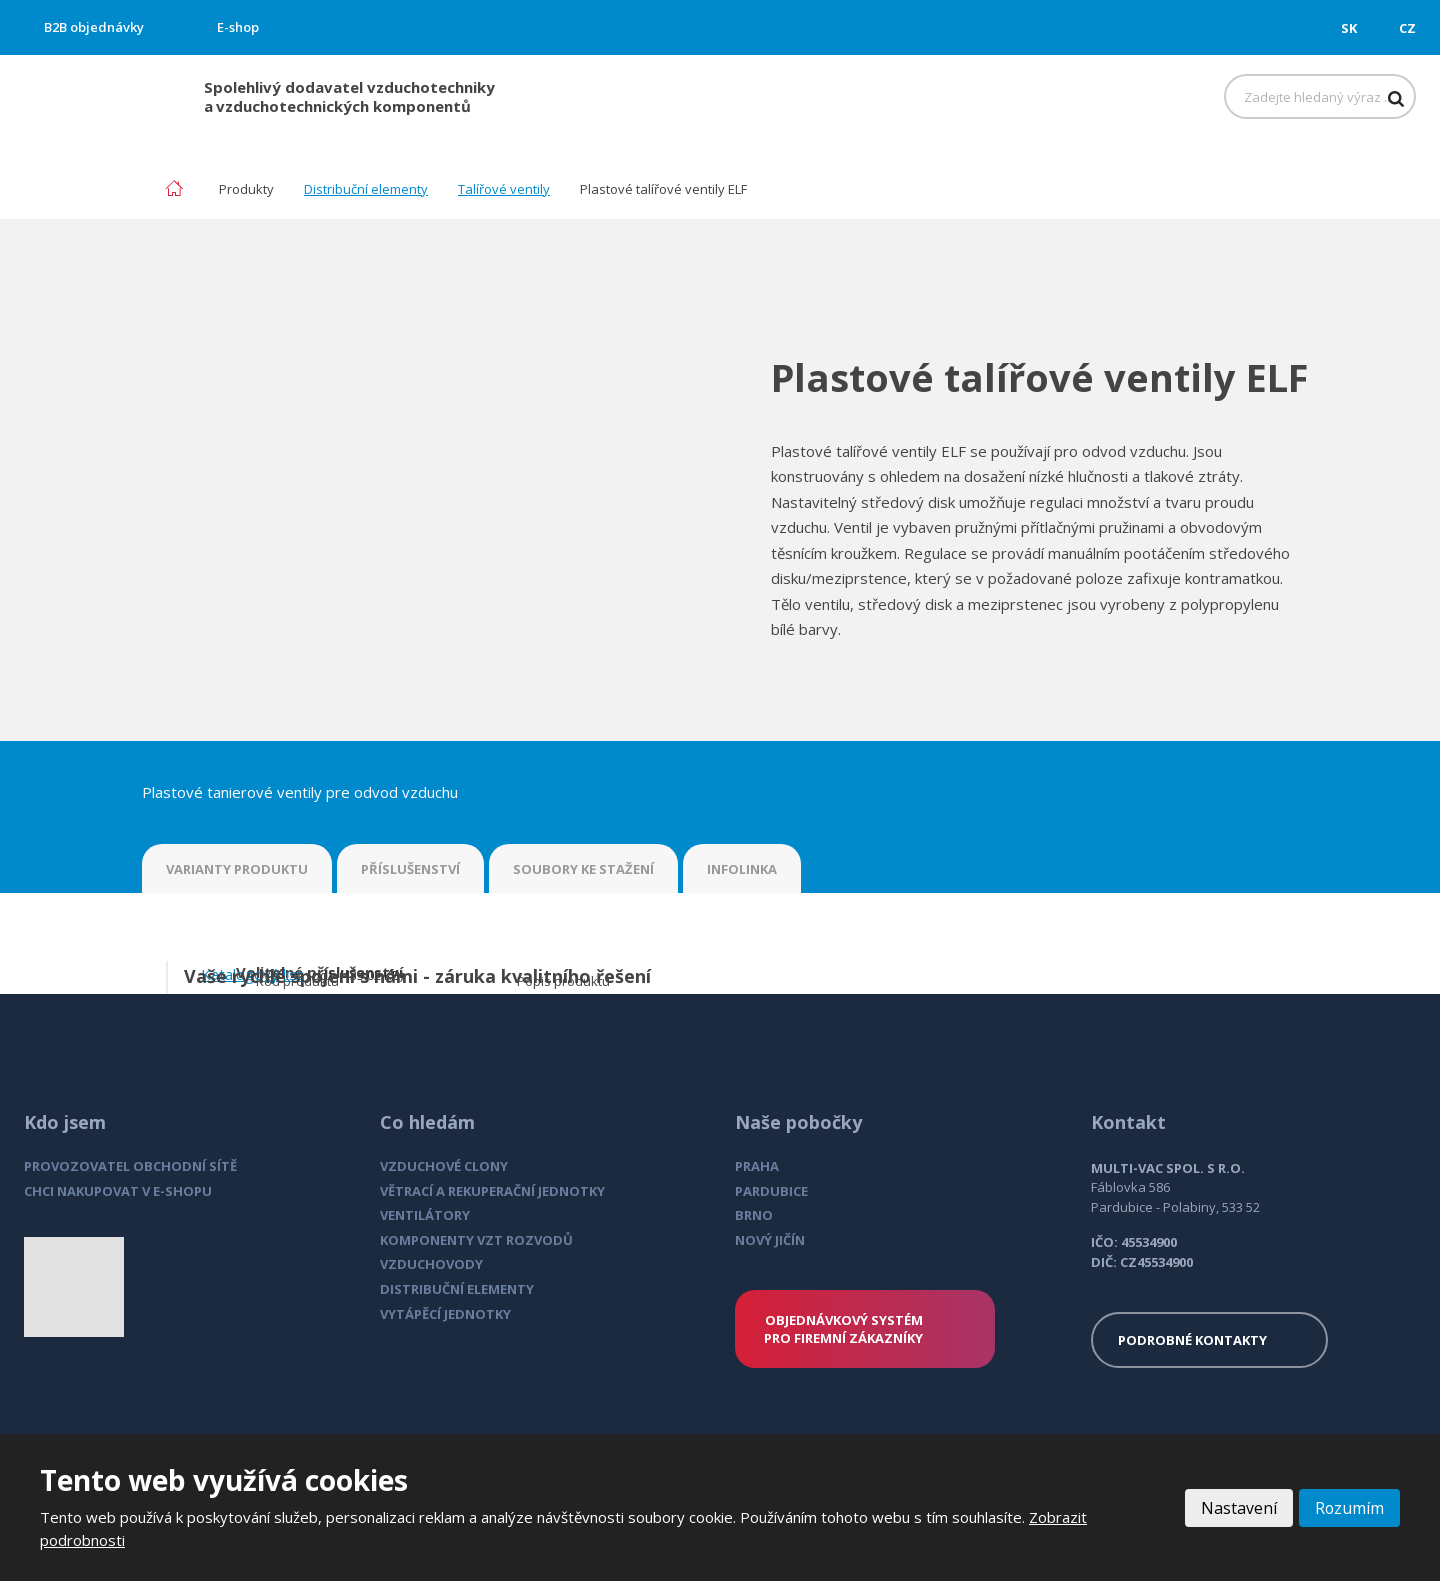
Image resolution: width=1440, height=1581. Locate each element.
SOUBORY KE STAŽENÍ (583, 869)
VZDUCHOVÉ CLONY (444, 1166)
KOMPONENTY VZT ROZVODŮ (476, 1240)
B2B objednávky (94, 27)
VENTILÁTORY (425, 1215)
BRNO (754, 1215)
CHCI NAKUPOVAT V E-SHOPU (118, 1191)
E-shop (238, 27)
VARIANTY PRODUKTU (237, 869)
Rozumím (1349, 1508)
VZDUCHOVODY (431, 1264)
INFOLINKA (742, 869)
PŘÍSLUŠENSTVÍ (410, 869)
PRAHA (757, 1166)
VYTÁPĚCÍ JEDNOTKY (445, 1314)
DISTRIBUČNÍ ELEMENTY (457, 1289)
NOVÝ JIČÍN (770, 1240)
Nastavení (1238, 1508)
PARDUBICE (771, 1191)
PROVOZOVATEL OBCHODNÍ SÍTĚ (130, 1166)
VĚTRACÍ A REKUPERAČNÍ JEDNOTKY (492, 1191)
